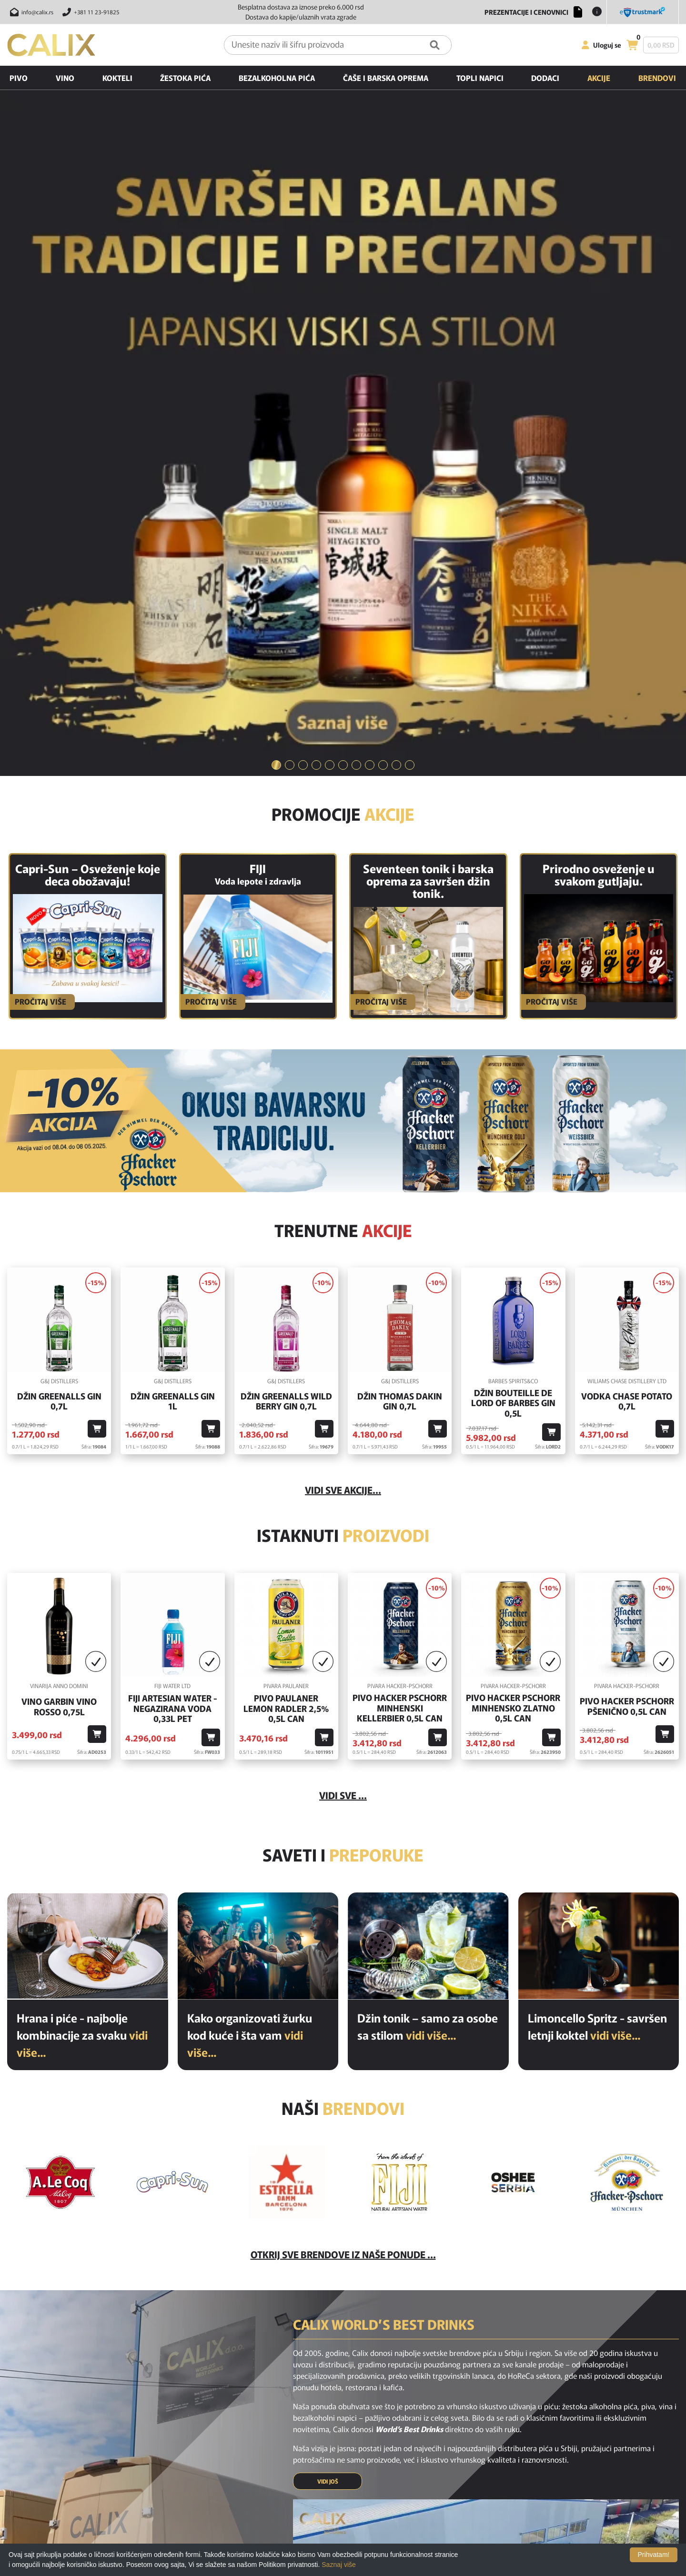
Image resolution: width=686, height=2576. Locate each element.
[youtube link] (368, 2363)
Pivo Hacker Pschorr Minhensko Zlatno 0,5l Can (513, 1214)
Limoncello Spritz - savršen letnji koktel (597, 1533)
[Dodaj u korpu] (97, 936)
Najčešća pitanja (355, 2408)
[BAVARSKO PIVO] (343, 627)
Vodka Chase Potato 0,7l (626, 908)
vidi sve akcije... (343, 997)
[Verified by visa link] (500, 2534)
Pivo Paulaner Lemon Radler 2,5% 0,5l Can (286, 1215)
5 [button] (329, 272)
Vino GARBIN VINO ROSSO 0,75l (59, 1213)
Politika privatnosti (358, 2461)
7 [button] (356, 272)
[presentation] (495, 2327)
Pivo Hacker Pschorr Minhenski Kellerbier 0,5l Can (400, 1214)
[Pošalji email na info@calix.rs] (30, 12)
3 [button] (303, 272)
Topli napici (480, 77)
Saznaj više (339, 2564)
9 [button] (383, 272)
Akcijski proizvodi (227, 2434)
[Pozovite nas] (89, 12)
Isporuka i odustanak (361, 2421)
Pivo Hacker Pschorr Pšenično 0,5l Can (627, 1213)
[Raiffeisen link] (387, 2534)
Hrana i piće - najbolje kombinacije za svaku (82, 1541)
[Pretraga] (434, 45)
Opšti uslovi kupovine (362, 2488)
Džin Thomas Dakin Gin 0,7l (399, 908)
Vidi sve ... (343, 1302)
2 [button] (289, 272)
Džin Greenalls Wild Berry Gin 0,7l (286, 908)
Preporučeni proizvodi (234, 2448)
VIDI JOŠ (327, 1988)
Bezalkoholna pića (277, 77)
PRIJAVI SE (398, 2327)
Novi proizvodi (223, 2421)
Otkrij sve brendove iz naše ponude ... (343, 1761)
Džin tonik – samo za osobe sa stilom (427, 1533)
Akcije (598, 77)
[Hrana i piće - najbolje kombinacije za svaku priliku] (87, 1453)
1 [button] (276, 272)
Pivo (19, 77)
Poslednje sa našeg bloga (238, 2461)
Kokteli (117, 77)
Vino (65, 77)
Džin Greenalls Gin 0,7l (59, 908)
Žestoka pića (185, 77)
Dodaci (545, 77)
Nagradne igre (352, 2474)
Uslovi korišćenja (355, 2434)
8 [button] (369, 272)
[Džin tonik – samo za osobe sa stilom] (428, 1453)
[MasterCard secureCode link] (549, 2534)
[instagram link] (343, 2363)
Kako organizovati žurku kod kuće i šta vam (249, 1541)
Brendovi (657, 77)
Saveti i (343, 1361)
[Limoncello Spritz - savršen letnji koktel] (598, 1453)
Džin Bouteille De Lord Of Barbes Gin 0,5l (513, 910)
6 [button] (343, 272)
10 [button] (396, 272)
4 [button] (316, 272)
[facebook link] (318, 2363)
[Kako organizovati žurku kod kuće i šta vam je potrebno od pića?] (258, 1453)
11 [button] (409, 272)
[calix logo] (57, 2410)
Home (211, 2408)
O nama (343, 2448)
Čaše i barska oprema (385, 77)
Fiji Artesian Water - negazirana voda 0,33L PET (172, 1215)
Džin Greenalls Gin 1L (173, 908)
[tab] (276, 272)
